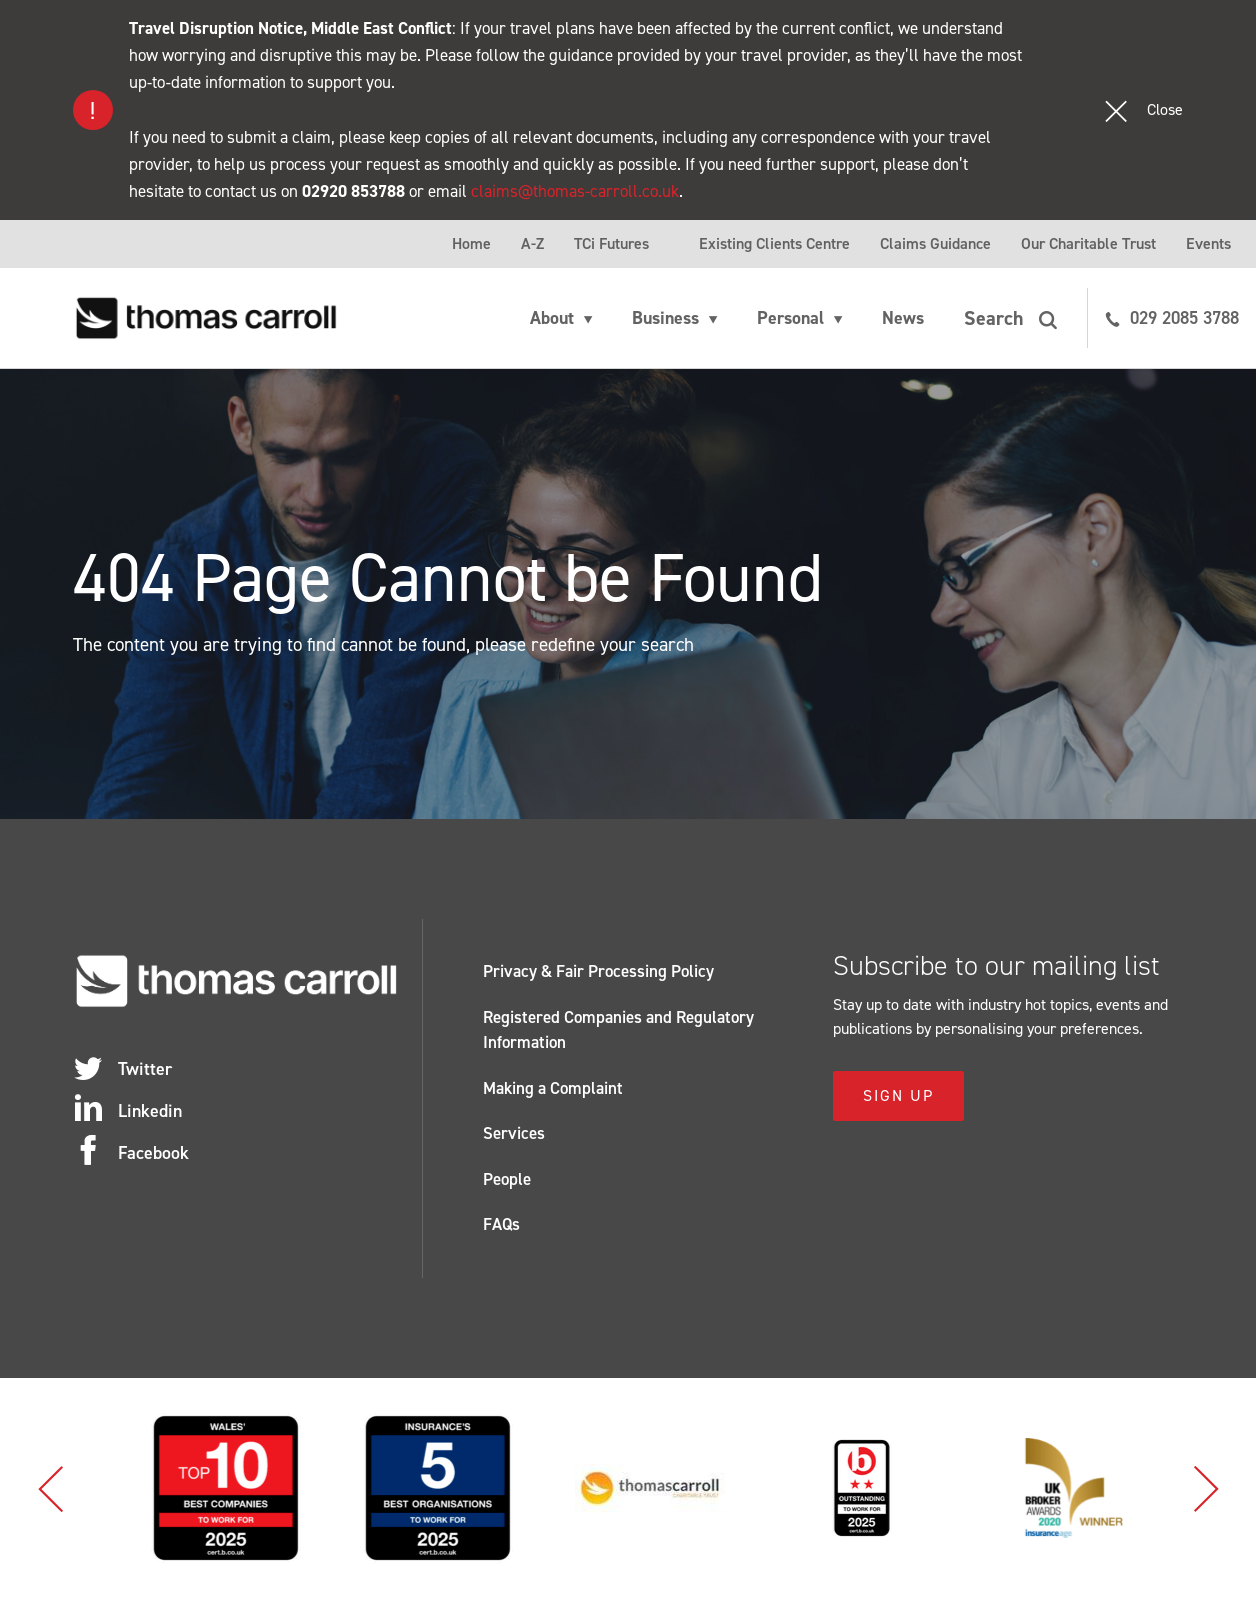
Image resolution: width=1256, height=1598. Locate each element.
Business (665, 318)
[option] (296, 1488)
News (903, 318)
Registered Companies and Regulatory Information (618, 1030)
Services (514, 1133)
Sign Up (898, 1095)
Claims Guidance (935, 243)
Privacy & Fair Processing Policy (598, 971)
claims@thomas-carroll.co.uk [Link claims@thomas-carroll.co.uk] (575, 191)
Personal (790, 318)
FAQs (501, 1224)
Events (1208, 243)
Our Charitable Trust (1088, 243)
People (507, 1179)
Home (471, 243)
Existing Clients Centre (774, 243)
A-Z (532, 243)
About (552, 318)
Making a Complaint (553, 1088)
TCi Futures (611, 243)
